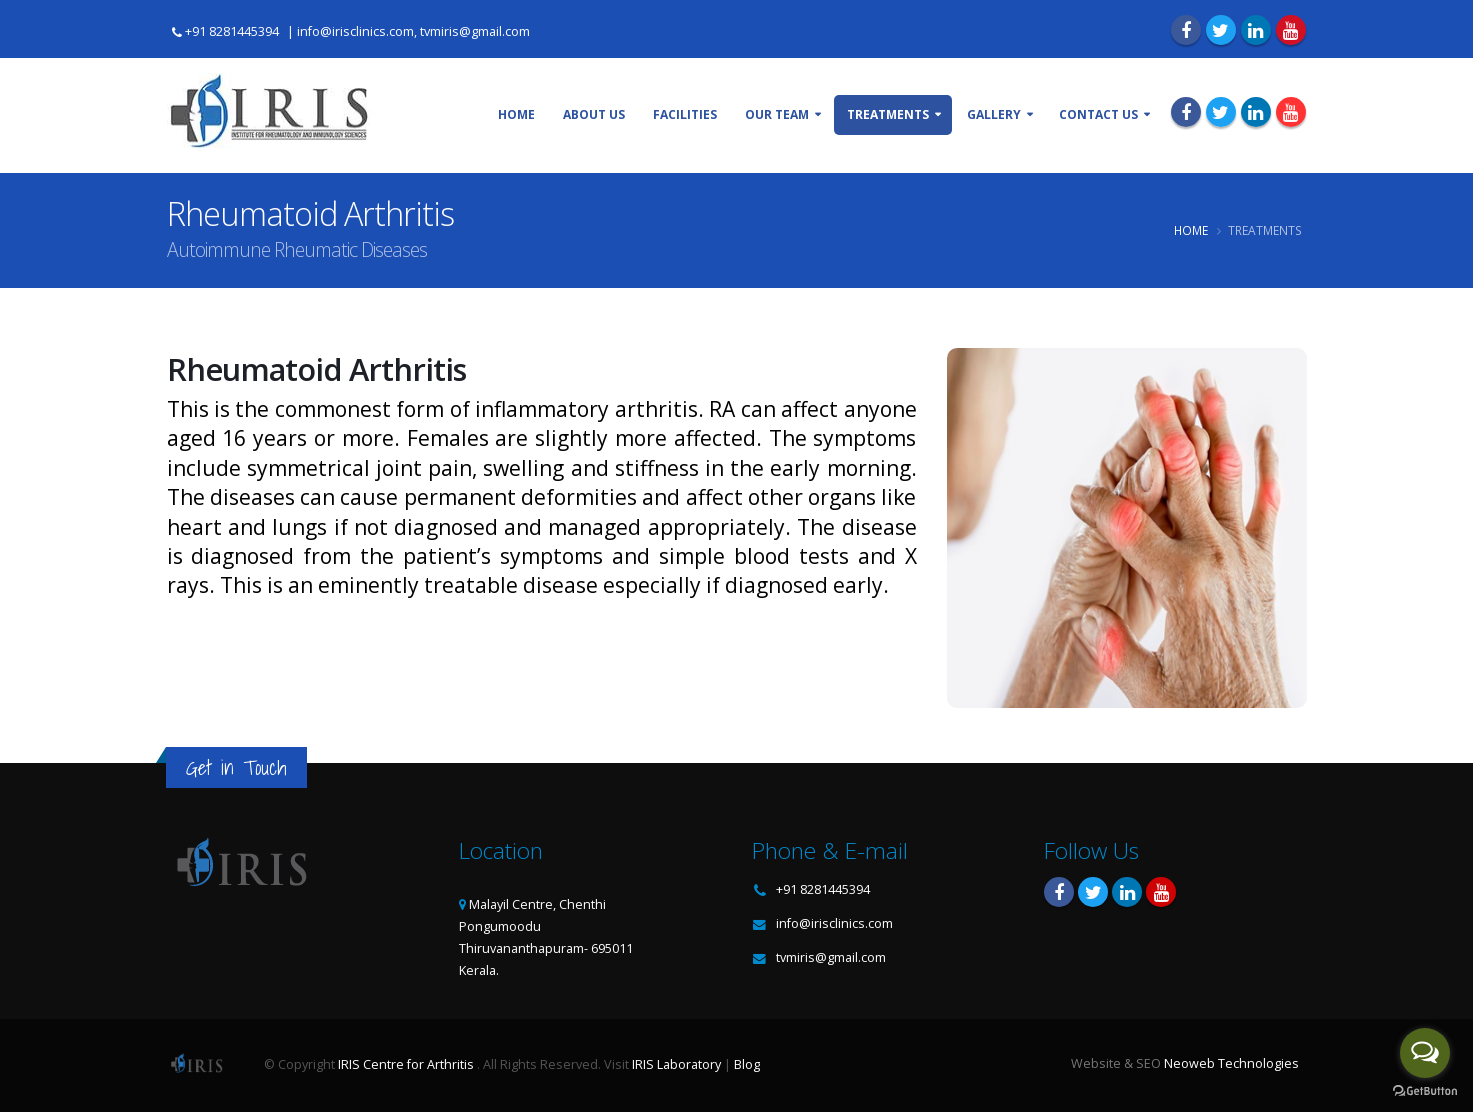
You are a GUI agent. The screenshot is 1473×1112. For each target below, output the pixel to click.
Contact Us (1098, 114)
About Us (594, 114)
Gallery (994, 114)
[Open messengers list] (1425, 1053)
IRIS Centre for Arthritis (406, 1064)
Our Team (777, 114)
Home (516, 114)
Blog (747, 1064)
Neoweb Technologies (1231, 1063)
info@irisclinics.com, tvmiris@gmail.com (413, 31)
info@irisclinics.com (834, 923)
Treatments (888, 114)
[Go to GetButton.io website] (1425, 1091)
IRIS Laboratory (676, 1064)
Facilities (685, 114)
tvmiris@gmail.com (831, 957)
